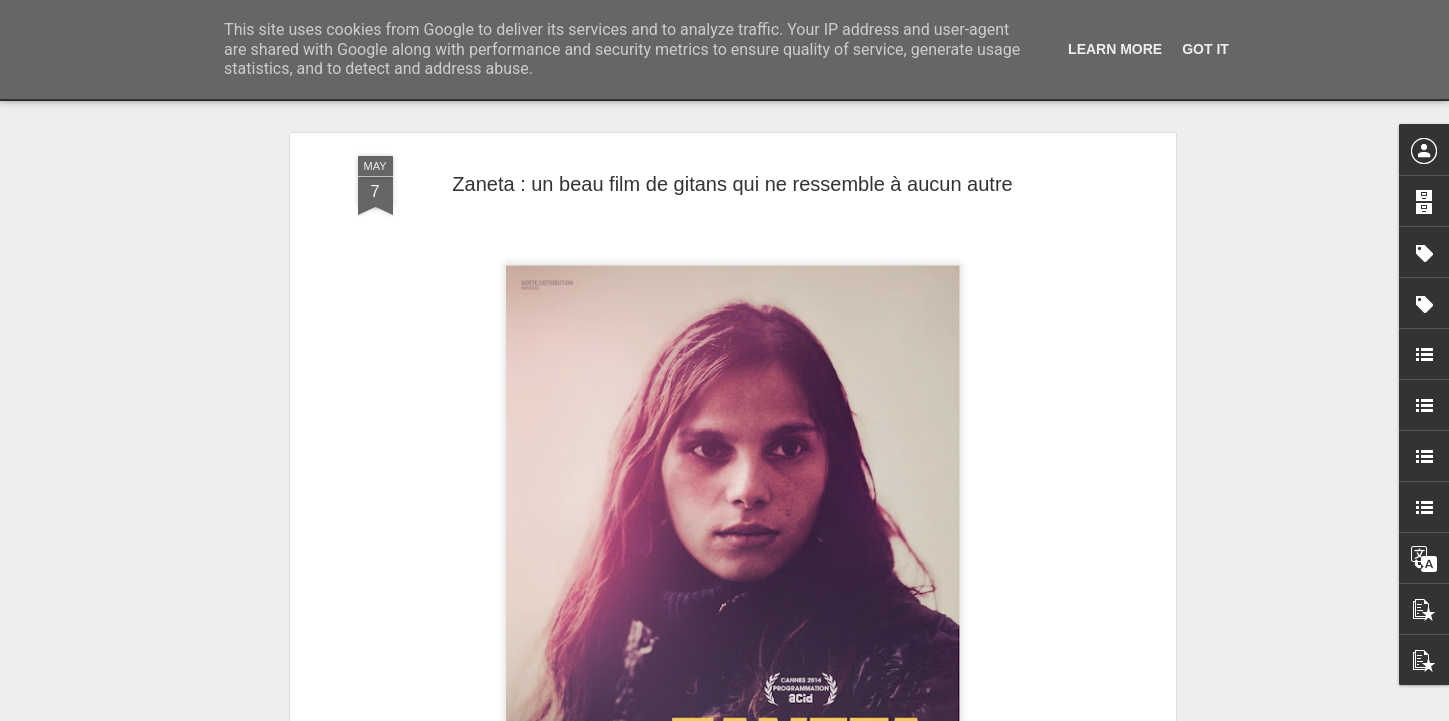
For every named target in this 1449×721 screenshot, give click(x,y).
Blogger (796, 710)
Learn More (1115, 49)
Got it (1205, 49)
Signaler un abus (862, 710)
